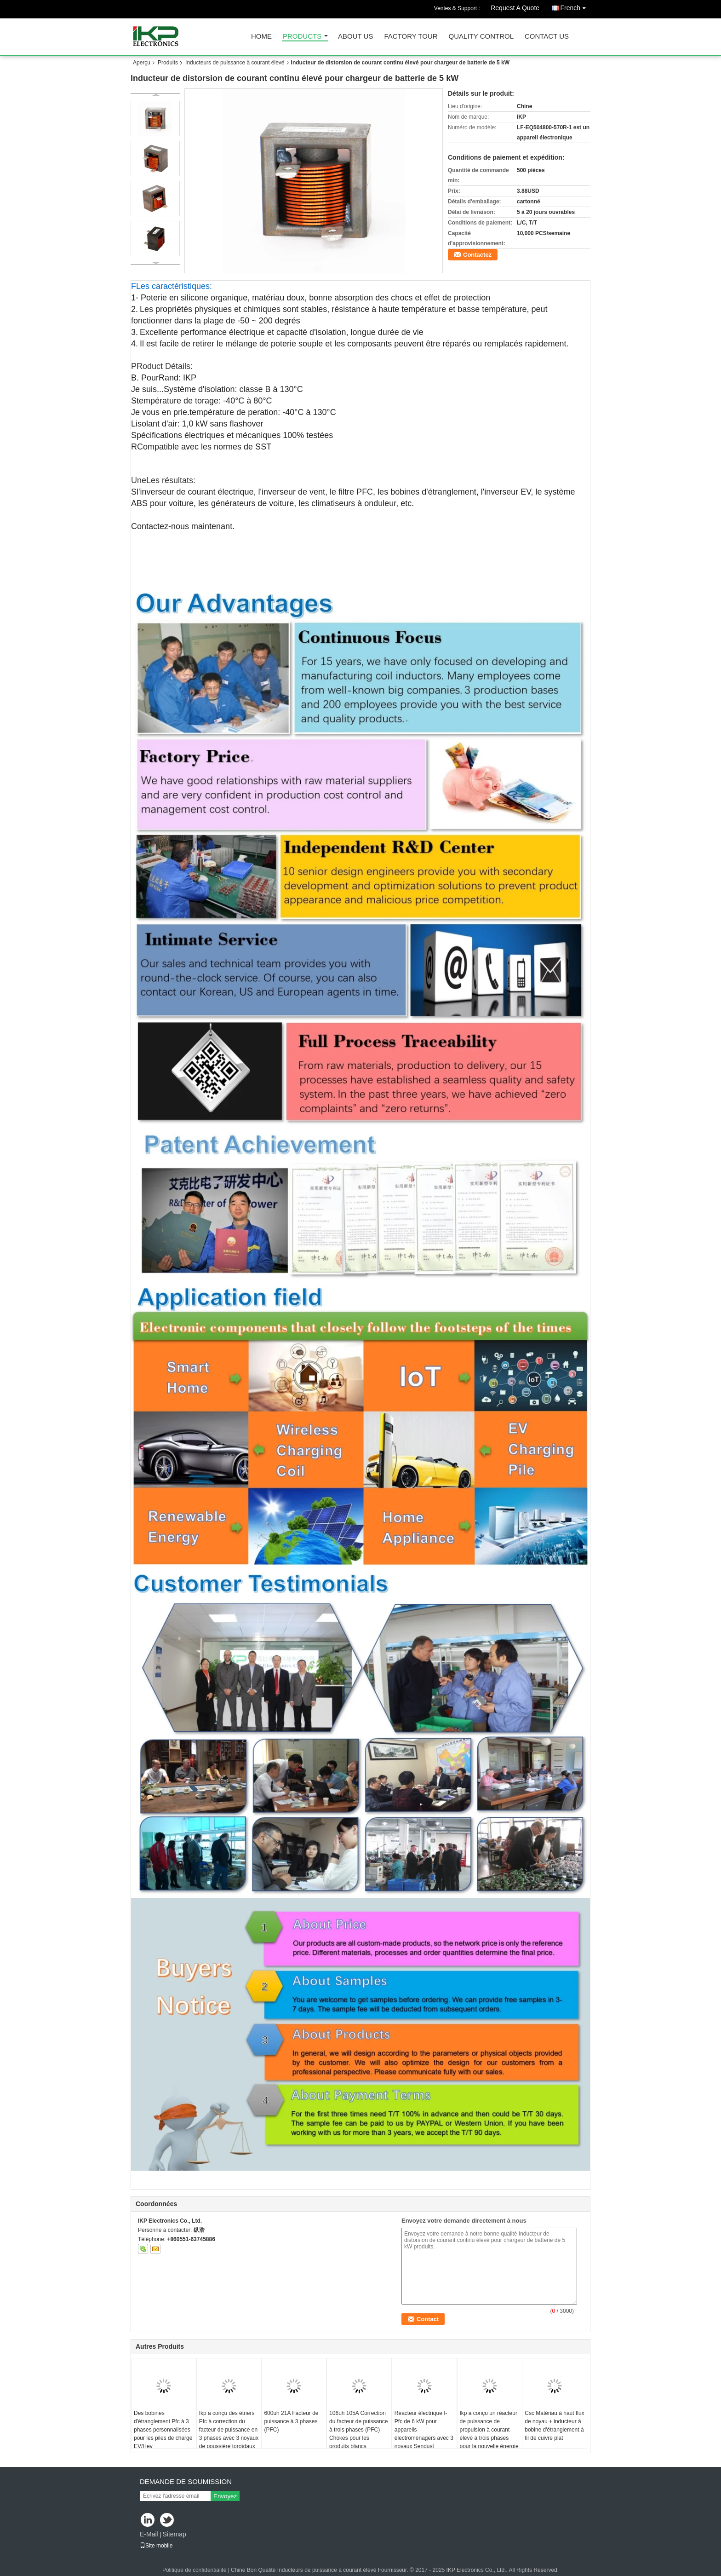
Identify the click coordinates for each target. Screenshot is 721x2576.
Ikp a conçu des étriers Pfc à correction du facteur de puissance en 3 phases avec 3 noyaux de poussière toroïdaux (228, 2429)
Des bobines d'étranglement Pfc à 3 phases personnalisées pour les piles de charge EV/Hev (163, 2429)
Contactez (477, 254)
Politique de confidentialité (194, 2570)
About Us (355, 36)
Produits (168, 62)
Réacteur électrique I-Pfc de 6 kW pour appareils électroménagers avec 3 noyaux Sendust (424, 2429)
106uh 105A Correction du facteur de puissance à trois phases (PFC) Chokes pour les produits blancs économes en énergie (358, 2434)
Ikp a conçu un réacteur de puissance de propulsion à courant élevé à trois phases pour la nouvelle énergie (489, 2429)
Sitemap (174, 2534)
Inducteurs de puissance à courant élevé (234, 62)
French (575, 6)
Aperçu (141, 62)
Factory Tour (410, 36)
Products (302, 36)
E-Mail (149, 2534)
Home (261, 36)
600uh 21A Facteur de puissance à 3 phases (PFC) (291, 2421)
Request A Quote (515, 8)
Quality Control (481, 36)
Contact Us (547, 36)
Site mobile (156, 2545)
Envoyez (225, 2496)
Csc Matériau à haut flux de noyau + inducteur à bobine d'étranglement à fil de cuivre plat (554, 2425)
